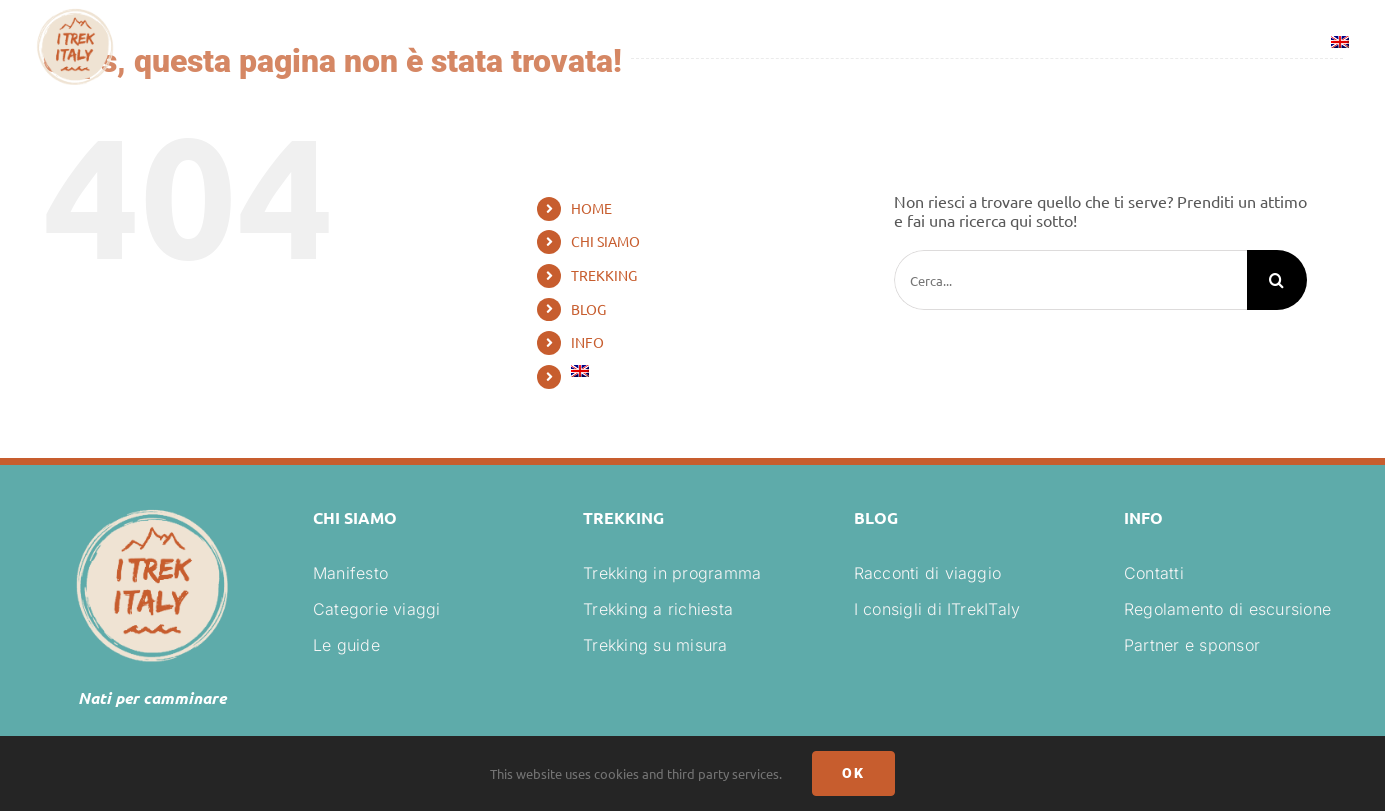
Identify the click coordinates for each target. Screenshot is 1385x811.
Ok (853, 773)
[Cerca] (1277, 280)
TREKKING (604, 275)
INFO (587, 342)
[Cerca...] (1070, 280)
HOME (591, 208)
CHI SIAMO (605, 241)
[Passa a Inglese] (1340, 45)
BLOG (588, 309)
